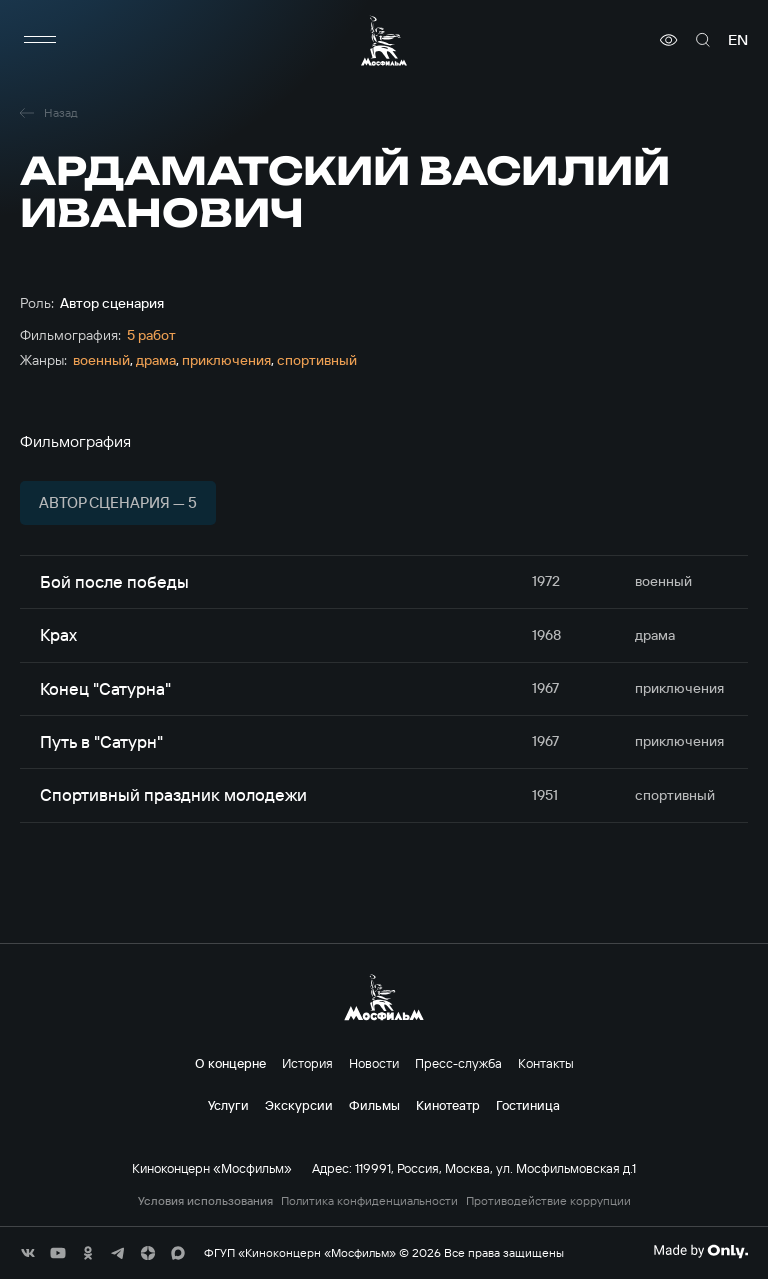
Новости (374, 1063)
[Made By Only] (700, 1251)
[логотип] (384, 40)
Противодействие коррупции (548, 1201)
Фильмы (374, 1105)
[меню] (40, 40)
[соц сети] (28, 1253)
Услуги (228, 1105)
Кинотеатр (448, 1105)
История (307, 1063)
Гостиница (528, 1105)
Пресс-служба (458, 1063)
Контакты (546, 1063)
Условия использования (205, 1201)
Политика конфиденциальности (369, 1201)
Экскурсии (299, 1105)
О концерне (230, 1063)
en (738, 40)
